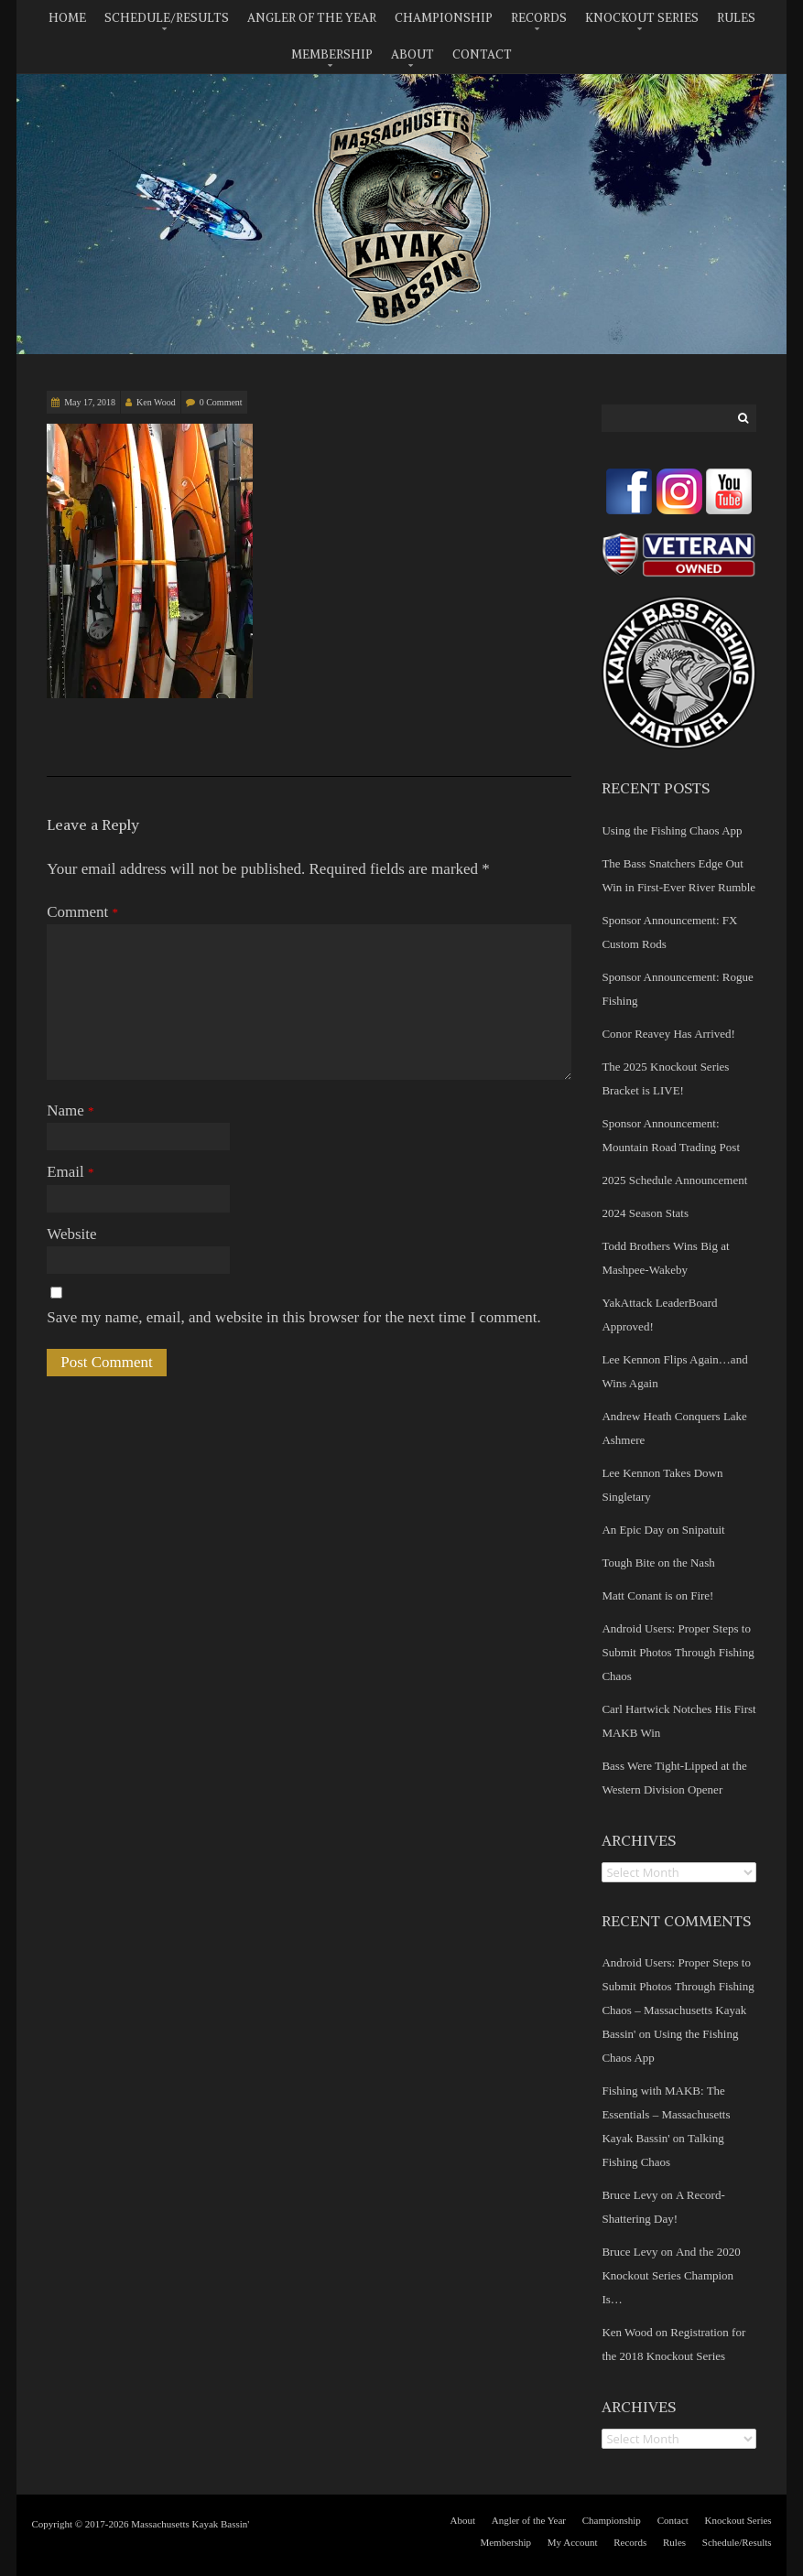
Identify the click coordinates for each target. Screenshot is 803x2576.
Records (539, 18)
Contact (482, 54)
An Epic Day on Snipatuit (663, 1529)
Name (70, 1110)
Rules (736, 18)
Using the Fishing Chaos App (672, 830)
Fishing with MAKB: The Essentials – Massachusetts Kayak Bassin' (666, 2114)
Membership (332, 54)
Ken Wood (156, 402)
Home (67, 18)
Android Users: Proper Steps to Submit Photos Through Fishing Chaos (678, 1652)
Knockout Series (642, 18)
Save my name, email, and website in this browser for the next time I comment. (294, 1317)
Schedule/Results (166, 18)
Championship (444, 18)
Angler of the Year (311, 18)
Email (70, 1171)
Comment (82, 912)
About (412, 54)
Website (71, 1234)
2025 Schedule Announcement (674, 1180)
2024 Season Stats (645, 1213)
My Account (573, 2542)
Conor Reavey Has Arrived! (668, 1033)
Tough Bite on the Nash (658, 1562)
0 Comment (221, 402)
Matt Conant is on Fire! (657, 1595)
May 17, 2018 (89, 402)
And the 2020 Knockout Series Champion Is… (671, 2275)
